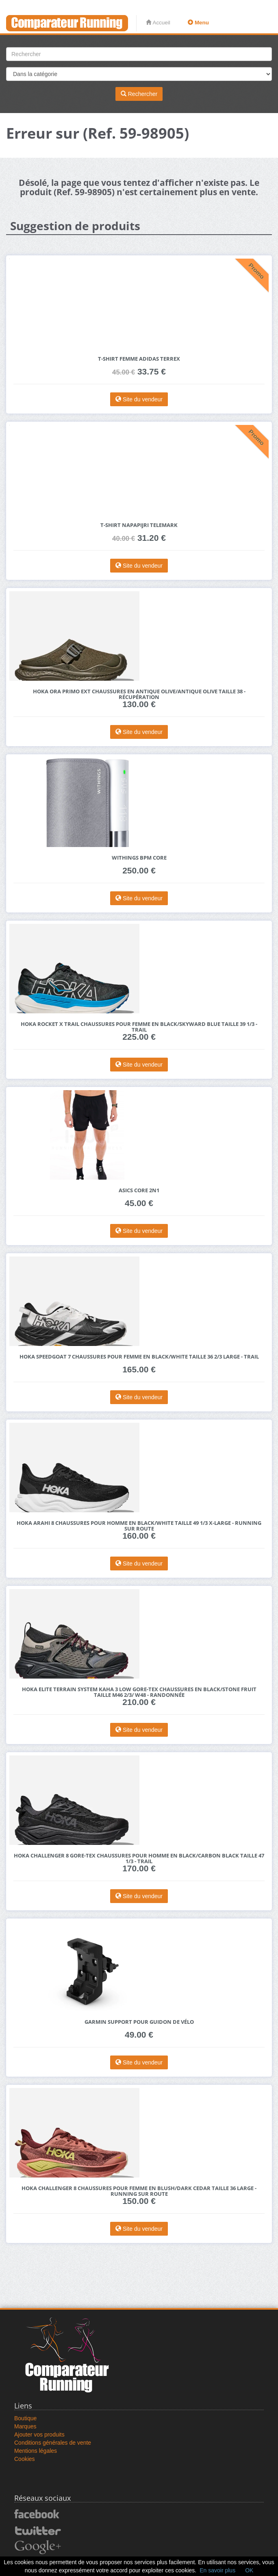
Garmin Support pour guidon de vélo (139, 2022)
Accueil (158, 23)
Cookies (24, 2459)
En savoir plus (217, 2570)
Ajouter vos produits (39, 2434)
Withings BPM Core (139, 857)
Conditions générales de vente (52, 2442)
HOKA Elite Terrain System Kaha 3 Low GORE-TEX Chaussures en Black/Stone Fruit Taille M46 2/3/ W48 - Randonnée (139, 1692)
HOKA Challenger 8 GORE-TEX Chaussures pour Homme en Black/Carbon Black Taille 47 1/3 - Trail (139, 1858)
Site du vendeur (139, 399)
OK (249, 2570)
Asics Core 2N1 (139, 1190)
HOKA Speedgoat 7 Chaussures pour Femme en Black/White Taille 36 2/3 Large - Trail (139, 1356)
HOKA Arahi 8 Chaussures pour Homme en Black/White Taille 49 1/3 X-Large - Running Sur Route (139, 1526)
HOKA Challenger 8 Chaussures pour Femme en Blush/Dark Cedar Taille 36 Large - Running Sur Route (139, 2191)
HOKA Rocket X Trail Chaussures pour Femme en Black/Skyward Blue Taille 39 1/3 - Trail (139, 1027)
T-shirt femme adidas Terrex (139, 358)
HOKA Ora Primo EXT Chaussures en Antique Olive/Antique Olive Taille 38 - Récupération (139, 694)
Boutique (25, 2418)
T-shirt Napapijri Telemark (139, 525)
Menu (198, 23)
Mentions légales (35, 2451)
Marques (25, 2426)
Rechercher (139, 94)
